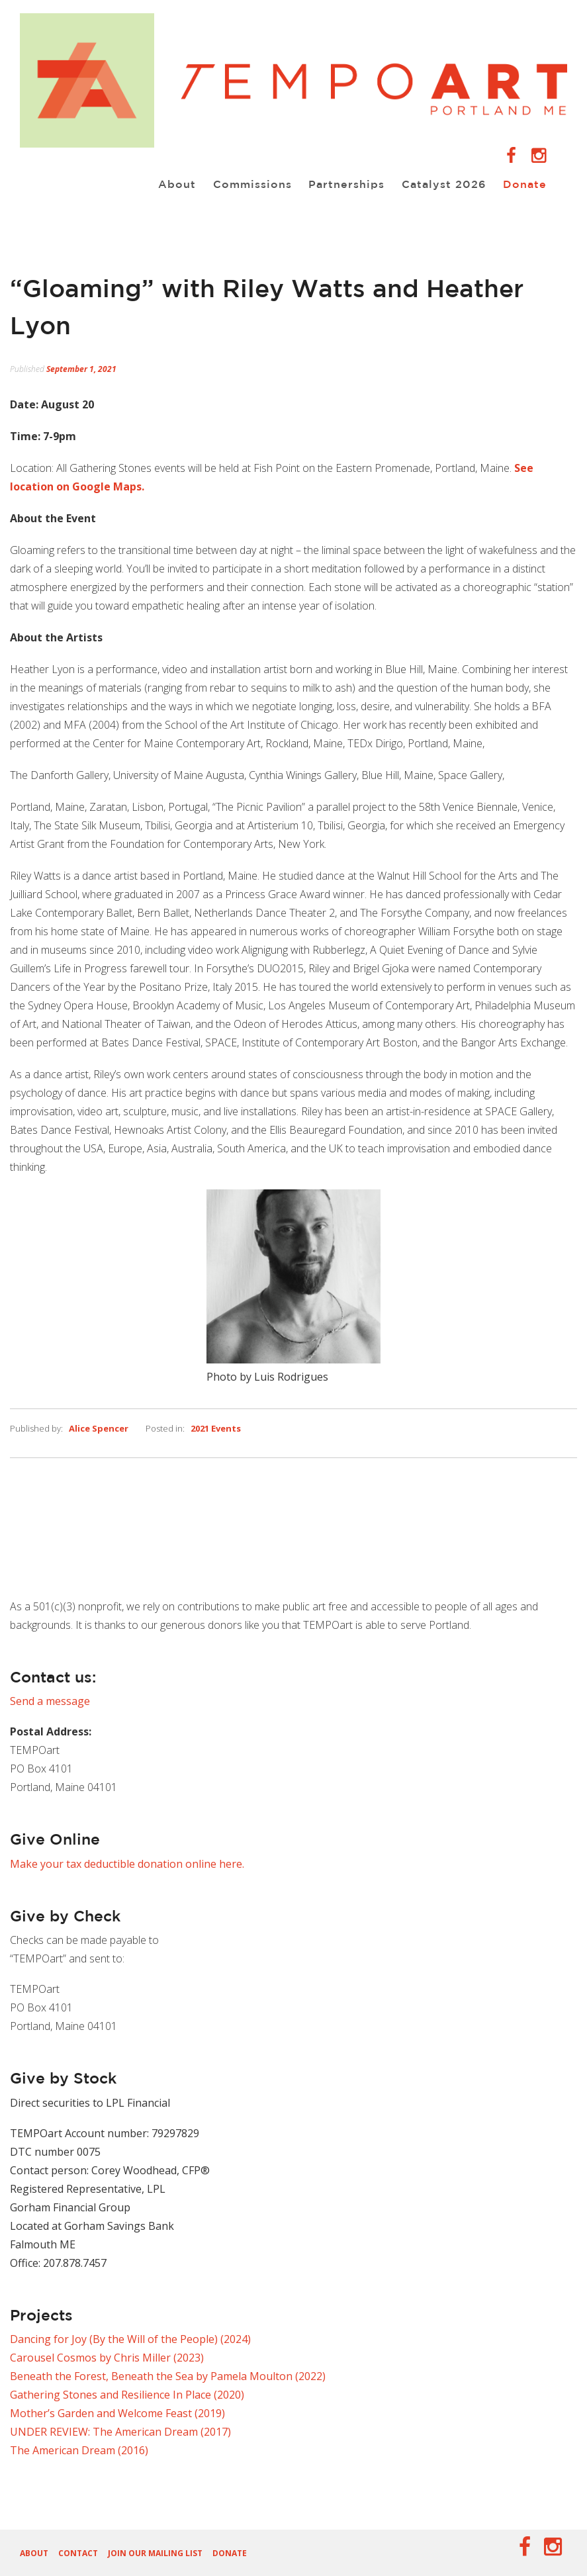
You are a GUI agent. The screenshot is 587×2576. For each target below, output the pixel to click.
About (162, 184)
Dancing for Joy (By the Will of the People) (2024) (130, 2339)
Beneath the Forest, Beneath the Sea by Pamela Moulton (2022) (168, 2376)
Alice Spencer (98, 1428)
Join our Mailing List (155, 2553)
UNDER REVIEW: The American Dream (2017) (120, 2431)
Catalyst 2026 (438, 184)
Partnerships (338, 184)
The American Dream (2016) (79, 2450)
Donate (522, 184)
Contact (78, 2553)
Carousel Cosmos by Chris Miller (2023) (107, 2357)
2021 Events (216, 1428)
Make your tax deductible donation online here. (127, 1864)
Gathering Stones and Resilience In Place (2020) (127, 2394)
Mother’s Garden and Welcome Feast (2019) (117, 2413)
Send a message (50, 1701)
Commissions (240, 184)
